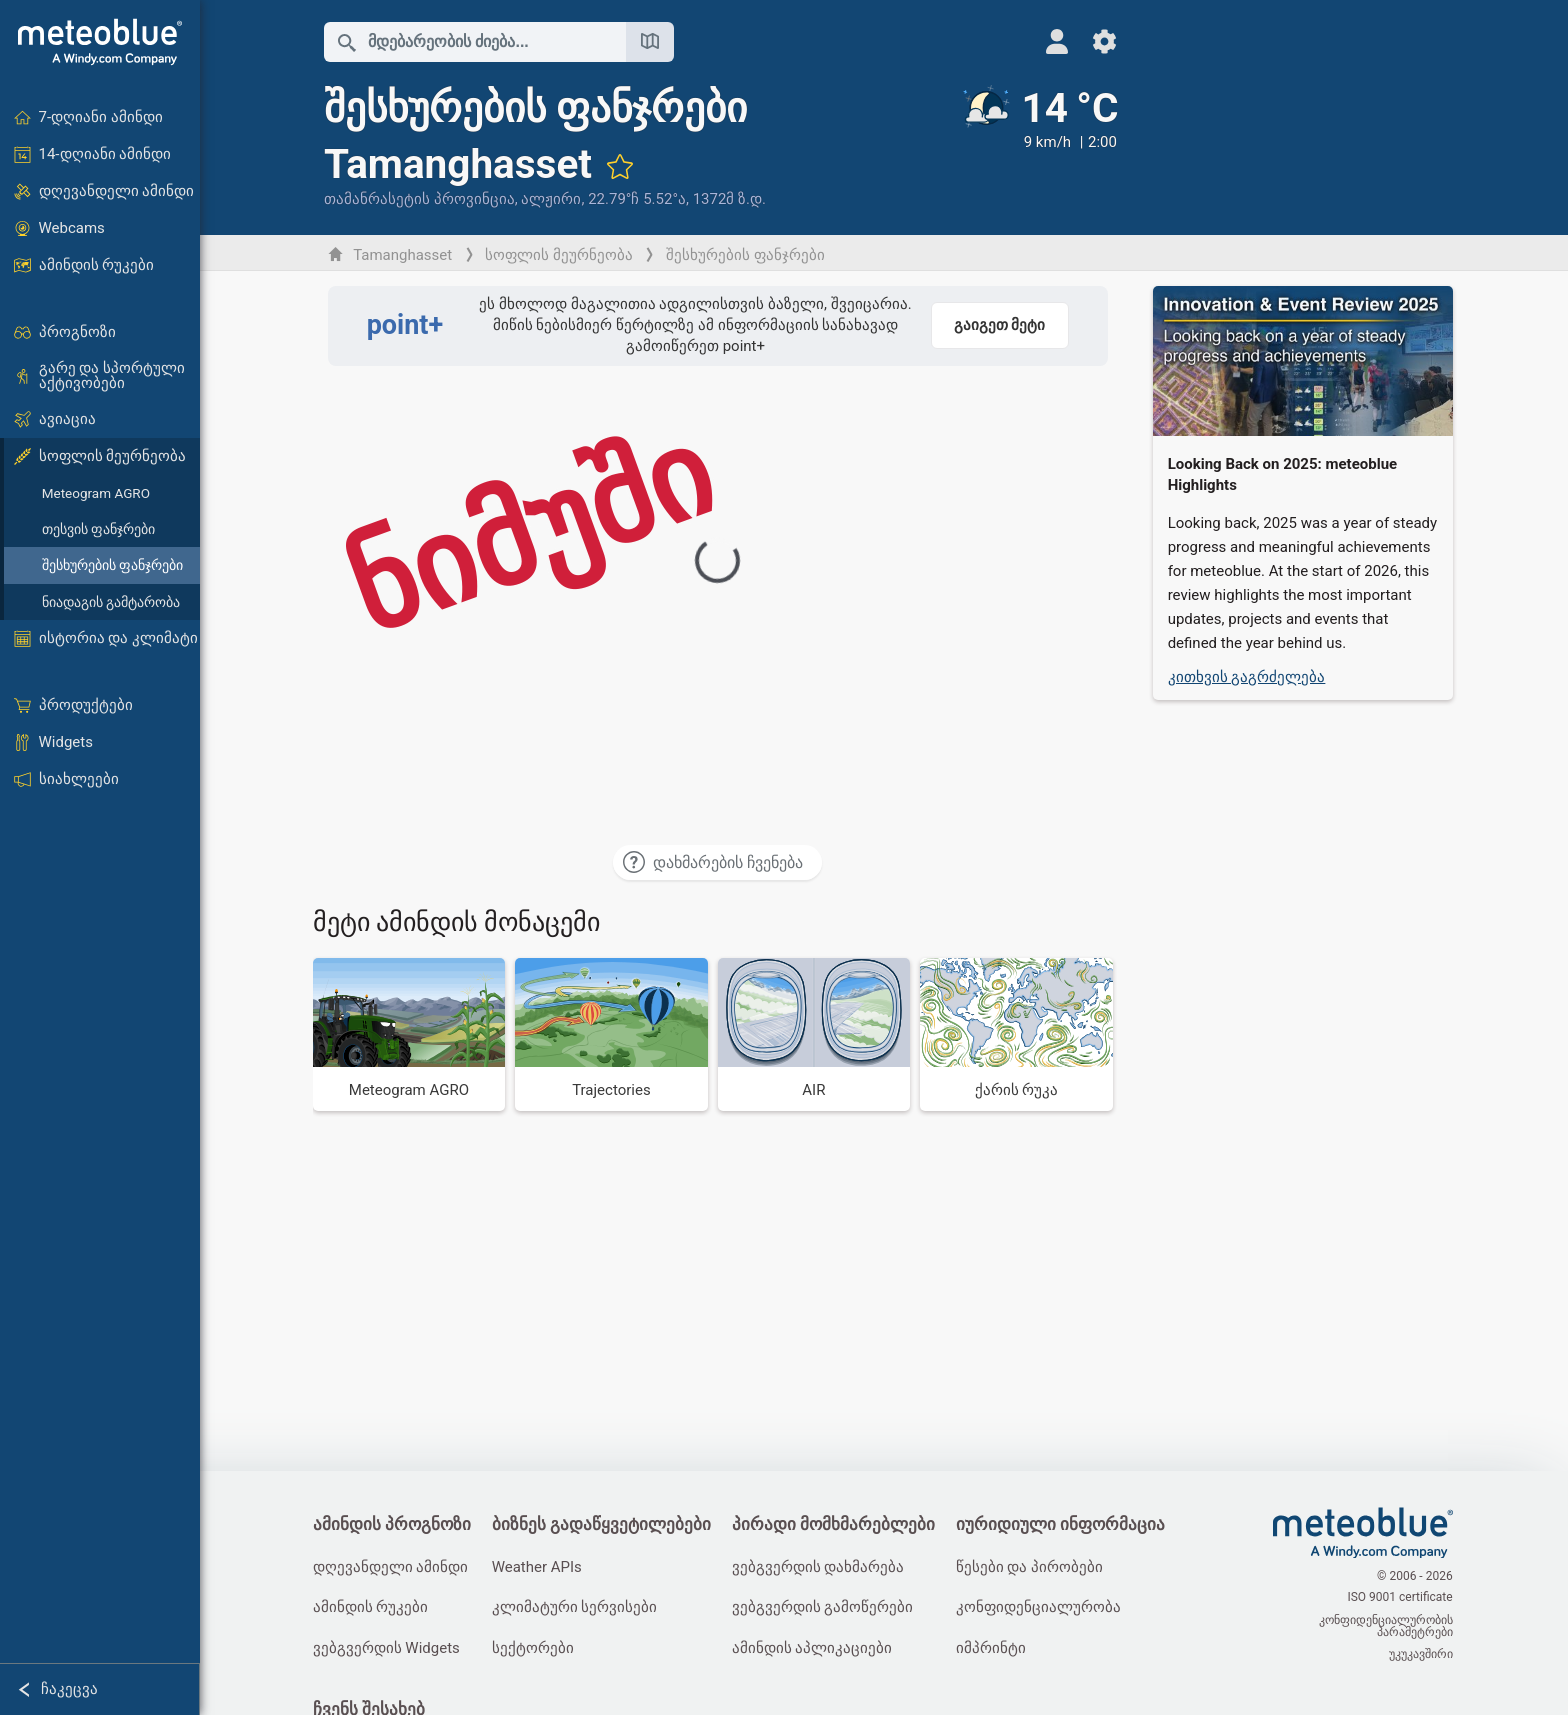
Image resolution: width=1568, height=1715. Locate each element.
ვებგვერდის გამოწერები (827, 1608)
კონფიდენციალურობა (1044, 1608)
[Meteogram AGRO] (410, 1034)
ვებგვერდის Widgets (387, 1649)
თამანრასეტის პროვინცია (420, 199)
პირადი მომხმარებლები (837, 1525)
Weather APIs (540, 1567)
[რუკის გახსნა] (651, 42)
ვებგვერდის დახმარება (822, 1567)
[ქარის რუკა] (1018, 1034)
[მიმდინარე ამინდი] (1027, 147)
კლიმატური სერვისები (578, 1608)
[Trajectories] (613, 1034)
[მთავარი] (100, 42)
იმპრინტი (997, 1649)
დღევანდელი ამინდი (392, 1567)
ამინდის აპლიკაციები (816, 1649)
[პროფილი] (1045, 41)
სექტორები (536, 1649)
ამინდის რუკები (372, 1608)
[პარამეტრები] (1093, 41)
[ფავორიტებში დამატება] (621, 166)
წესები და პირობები (1035, 1567)
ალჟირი (553, 199)
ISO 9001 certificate (1401, 1599)
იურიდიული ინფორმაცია (1066, 1525)
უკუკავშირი (1422, 1653)
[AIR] (815, 1034)
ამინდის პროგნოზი (393, 1525)
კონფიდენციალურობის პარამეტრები (1387, 1626)
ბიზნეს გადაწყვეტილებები (604, 1525)
